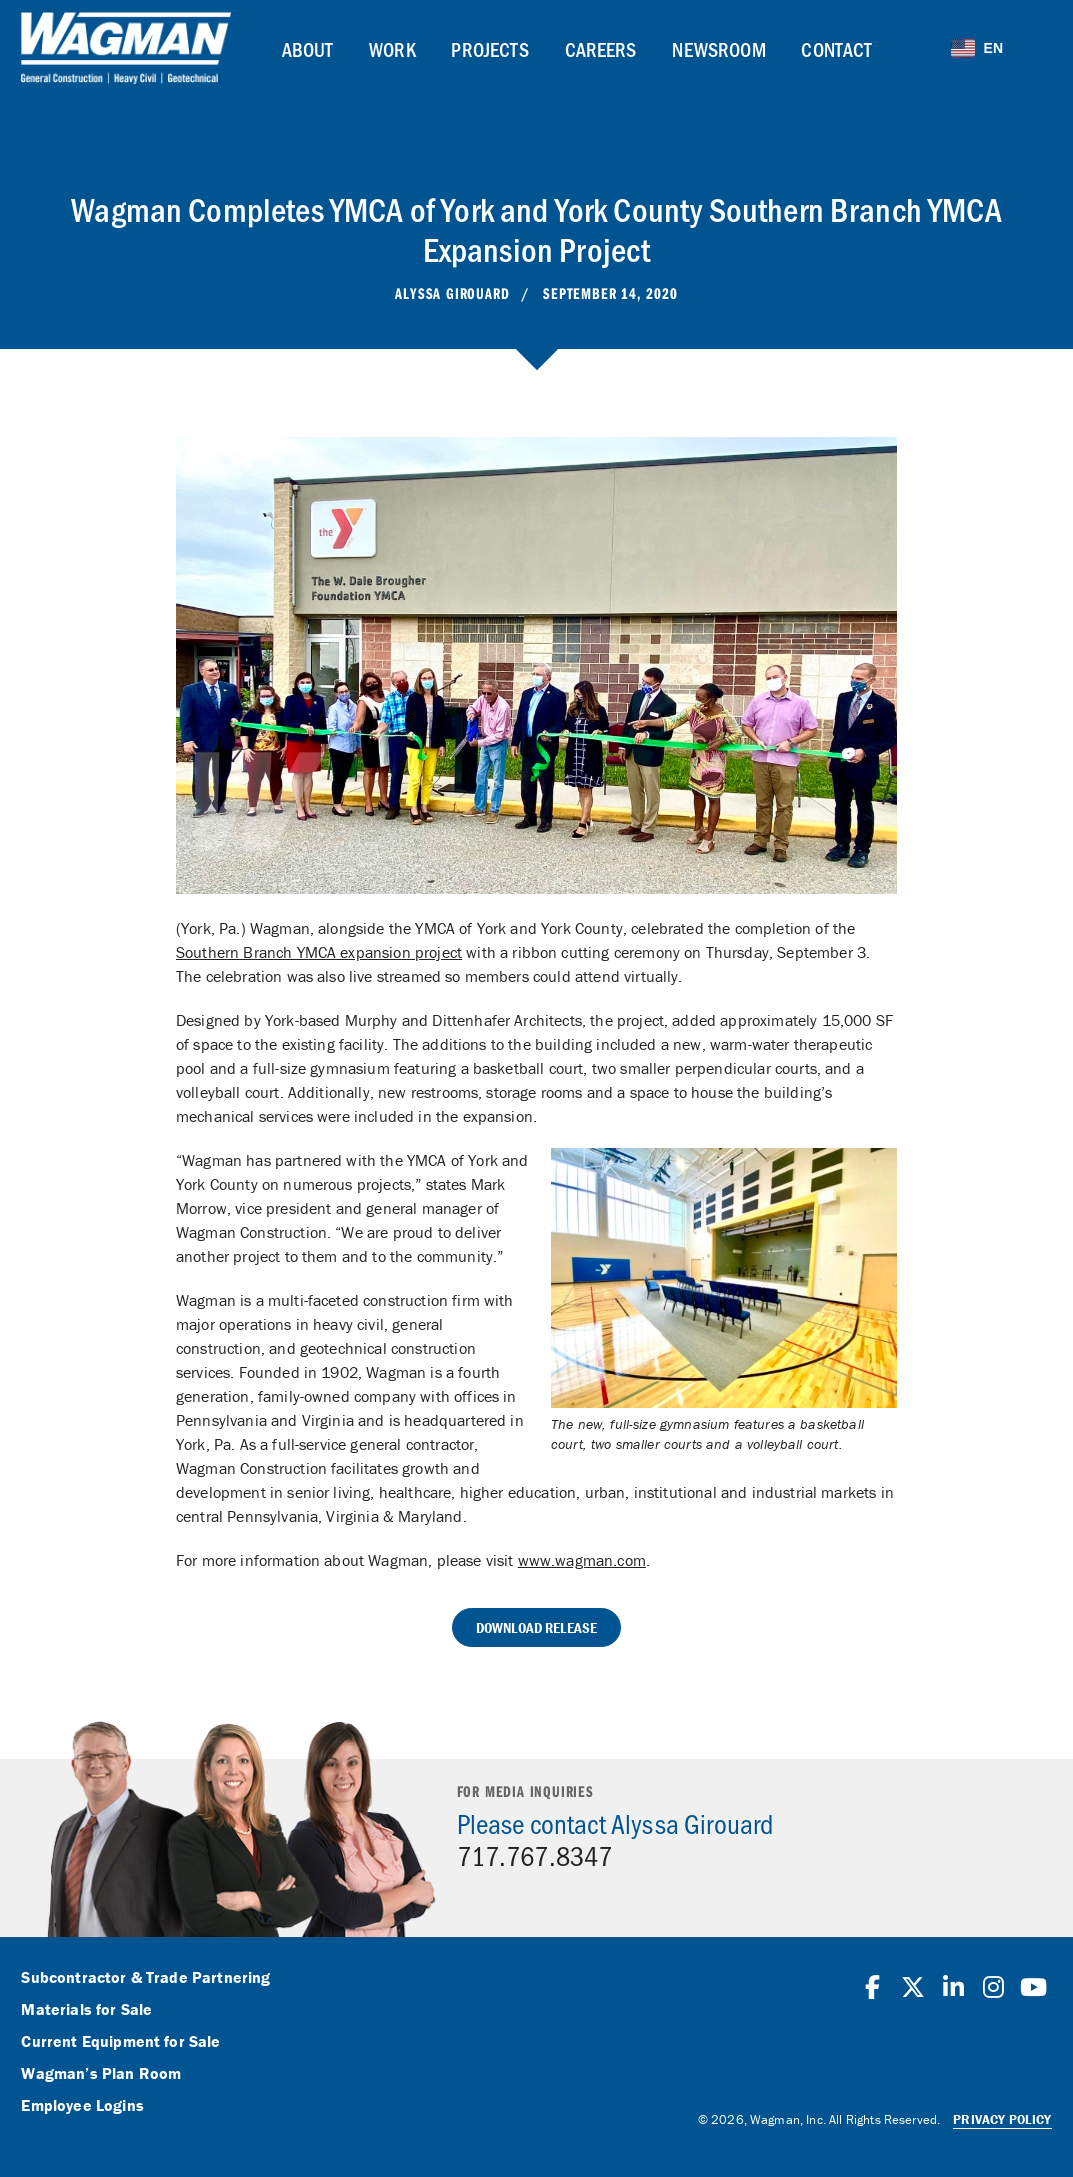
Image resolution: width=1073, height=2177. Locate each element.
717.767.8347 (535, 1855)
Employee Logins (82, 2106)
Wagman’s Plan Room (101, 2074)
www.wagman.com (582, 1560)
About (308, 49)
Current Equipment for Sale (120, 2042)
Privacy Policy (1002, 2119)
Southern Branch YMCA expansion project (319, 952)
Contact (836, 49)
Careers (601, 49)
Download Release (537, 1627)
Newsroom (718, 49)
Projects (489, 49)
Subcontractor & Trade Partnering (145, 1978)
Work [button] (392, 49)
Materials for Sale (86, 2010)
